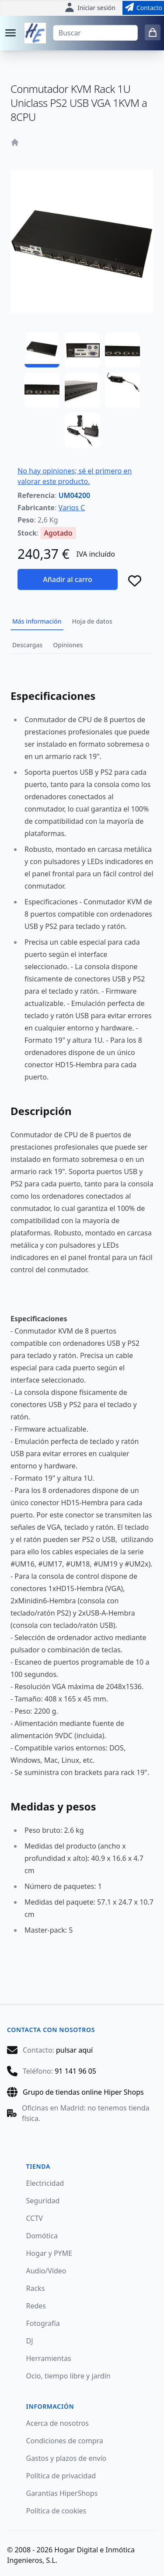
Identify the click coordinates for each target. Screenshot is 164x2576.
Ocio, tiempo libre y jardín (68, 2376)
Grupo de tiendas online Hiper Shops (83, 2092)
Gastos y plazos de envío (66, 2458)
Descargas (27, 645)
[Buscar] (95, 33)
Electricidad (45, 2183)
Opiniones (68, 645)
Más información (37, 621)
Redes (36, 2306)
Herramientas (48, 2358)
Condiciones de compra (64, 2440)
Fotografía (43, 2323)
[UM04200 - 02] (82, 349)
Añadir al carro (67, 579)
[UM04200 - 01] (41, 349)
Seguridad (43, 2200)
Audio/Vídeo (46, 2271)
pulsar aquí (74, 2050)
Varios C (72, 507)
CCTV (34, 2218)
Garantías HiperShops (62, 2493)
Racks (35, 2288)
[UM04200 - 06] (122, 390)
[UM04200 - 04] (41, 390)
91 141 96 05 (75, 2071)
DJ (29, 2341)
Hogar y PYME (49, 2253)
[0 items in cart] (153, 32)
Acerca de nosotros (57, 2423)
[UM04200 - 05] (82, 390)
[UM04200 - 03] (122, 349)
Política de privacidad (61, 2476)
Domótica (42, 2236)
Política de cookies (56, 2511)
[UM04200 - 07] (82, 430)
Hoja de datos (92, 621)
